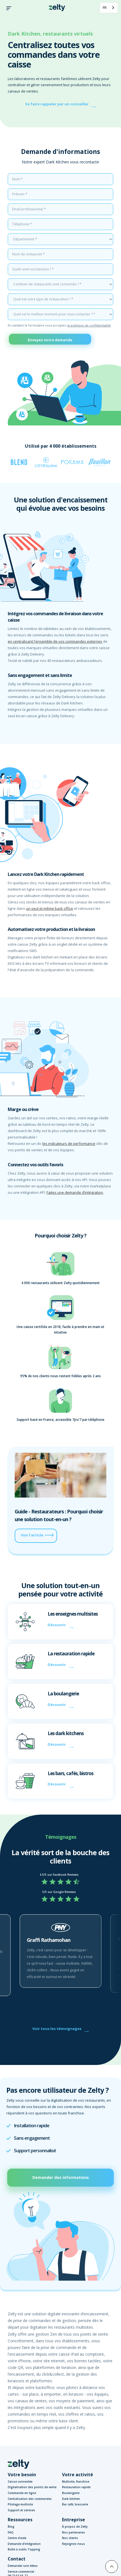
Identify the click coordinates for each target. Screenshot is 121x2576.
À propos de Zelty (74, 2526)
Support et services (21, 2510)
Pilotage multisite (20, 2504)
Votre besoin (22, 2475)
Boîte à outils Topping (24, 2549)
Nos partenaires (73, 2532)
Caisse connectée (20, 2481)
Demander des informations (60, 2177)
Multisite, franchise (75, 2481)
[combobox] (109, 7)
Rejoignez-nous (73, 2544)
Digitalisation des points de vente (32, 2487)
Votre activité (77, 2475)
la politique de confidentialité (89, 325)
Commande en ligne (22, 2493)
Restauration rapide (76, 2487)
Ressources (20, 2520)
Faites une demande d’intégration (75, 1192)
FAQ (11, 2532)
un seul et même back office (49, 908)
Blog (11, 2526)
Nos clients (70, 2538)
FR (105, 7)
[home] (55, 7)
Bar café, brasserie (75, 2504)
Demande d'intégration (24, 2544)
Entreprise (73, 2520)
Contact (16, 2559)
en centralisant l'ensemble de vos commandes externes (55, 641)
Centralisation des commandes (30, 2499)
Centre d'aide (17, 2538)
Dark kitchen (71, 2499)
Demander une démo (23, 2566)
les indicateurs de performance (68, 1143)
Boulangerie (70, 2493)
